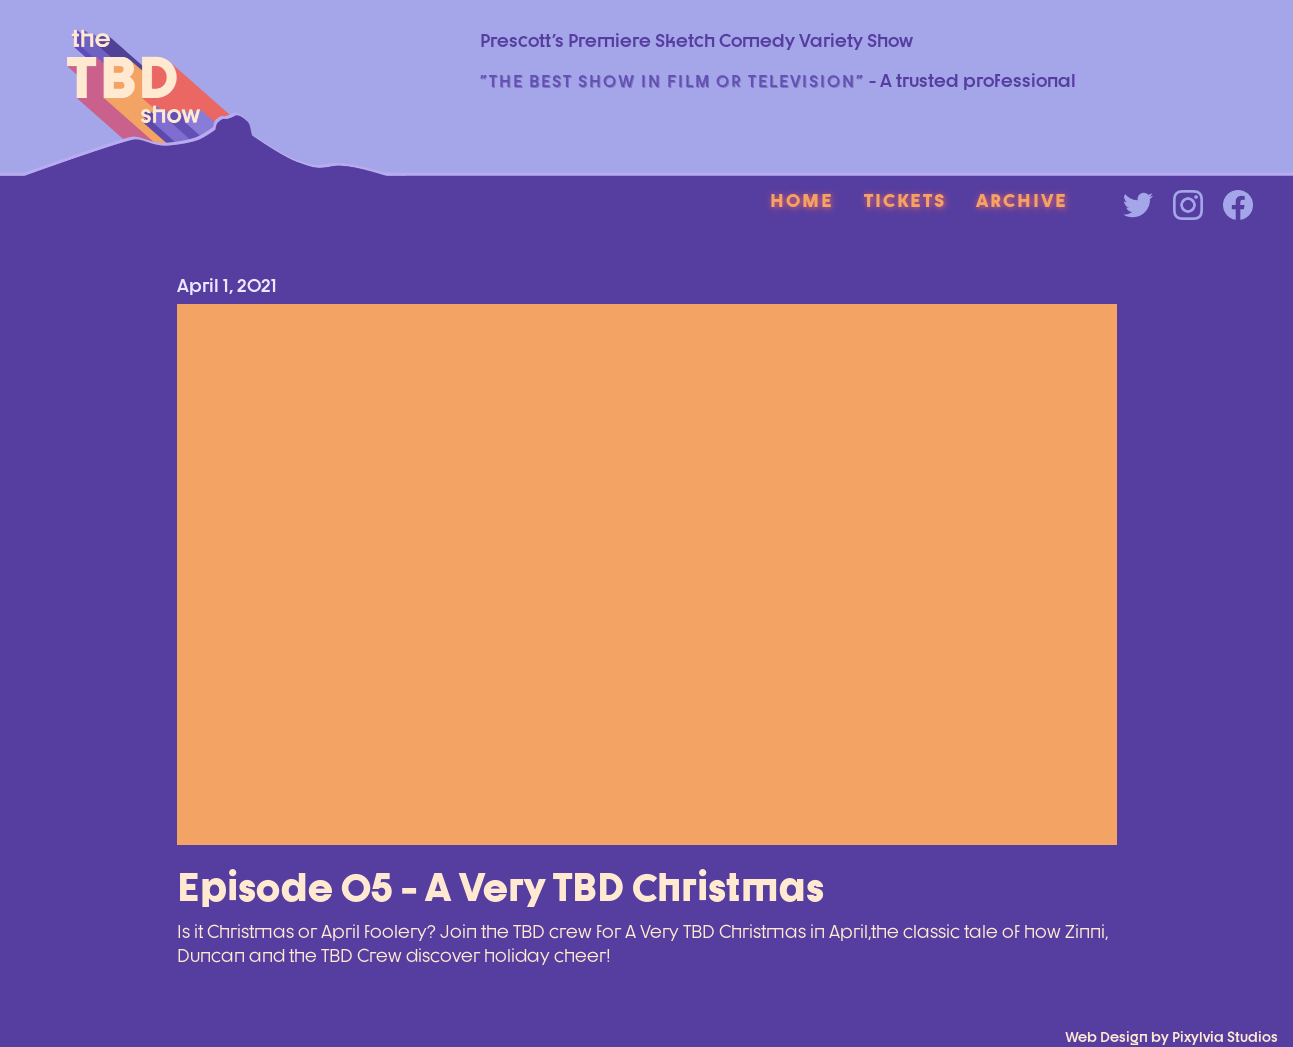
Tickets (905, 200)
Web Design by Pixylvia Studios (1171, 1036)
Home (802, 200)
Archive (1022, 200)
